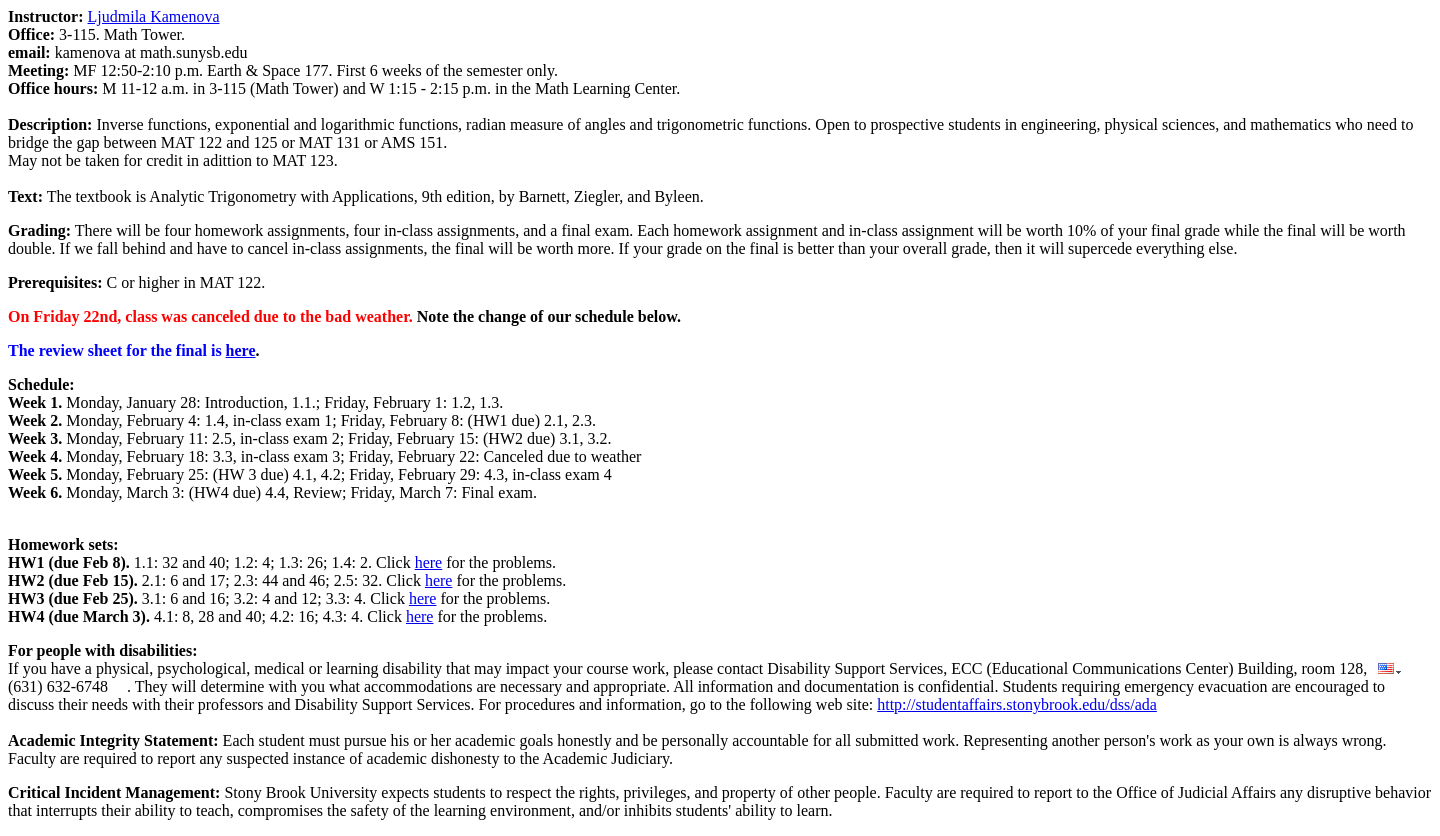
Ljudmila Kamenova (154, 16)
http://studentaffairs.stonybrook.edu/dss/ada (1017, 704)
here (241, 350)
